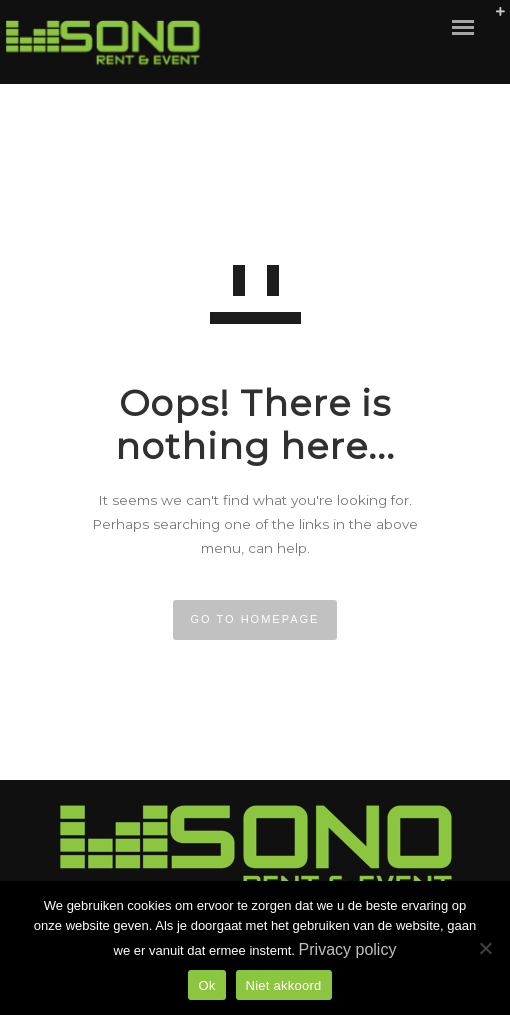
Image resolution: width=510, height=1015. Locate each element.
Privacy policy (348, 949)
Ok (206, 985)
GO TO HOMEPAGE (255, 619)
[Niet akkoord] (485, 948)
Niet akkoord (284, 985)
